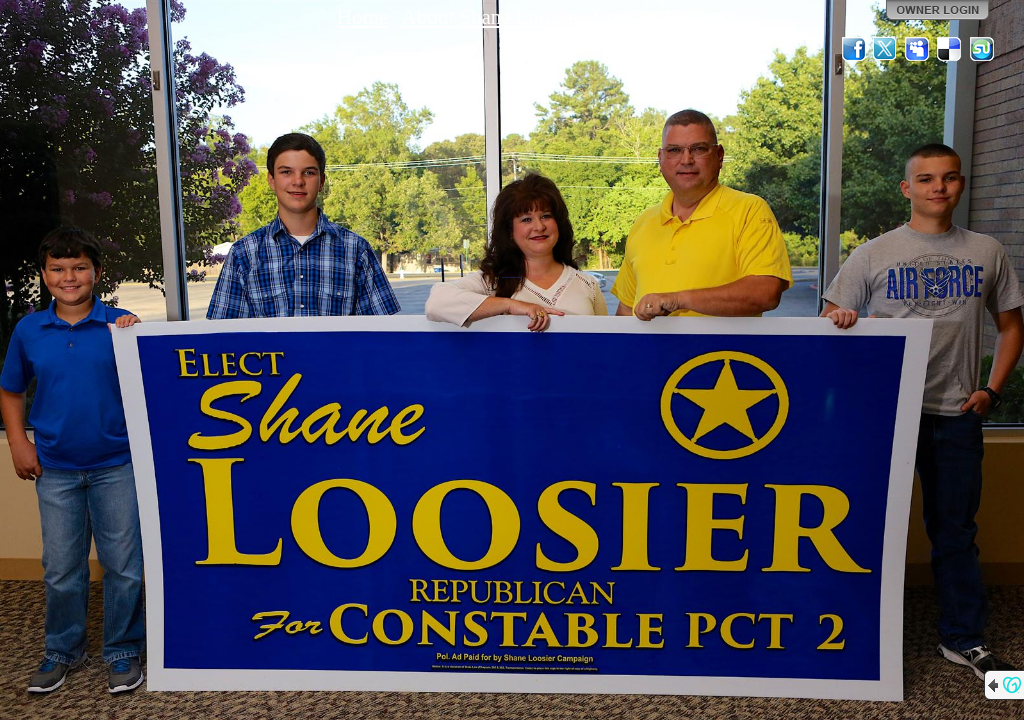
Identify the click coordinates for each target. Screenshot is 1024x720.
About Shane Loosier (490, 17)
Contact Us (640, 17)
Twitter (886, 49)
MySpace (918, 49)
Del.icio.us (950, 49)
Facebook (854, 49)
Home (362, 17)
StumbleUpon (982, 49)
